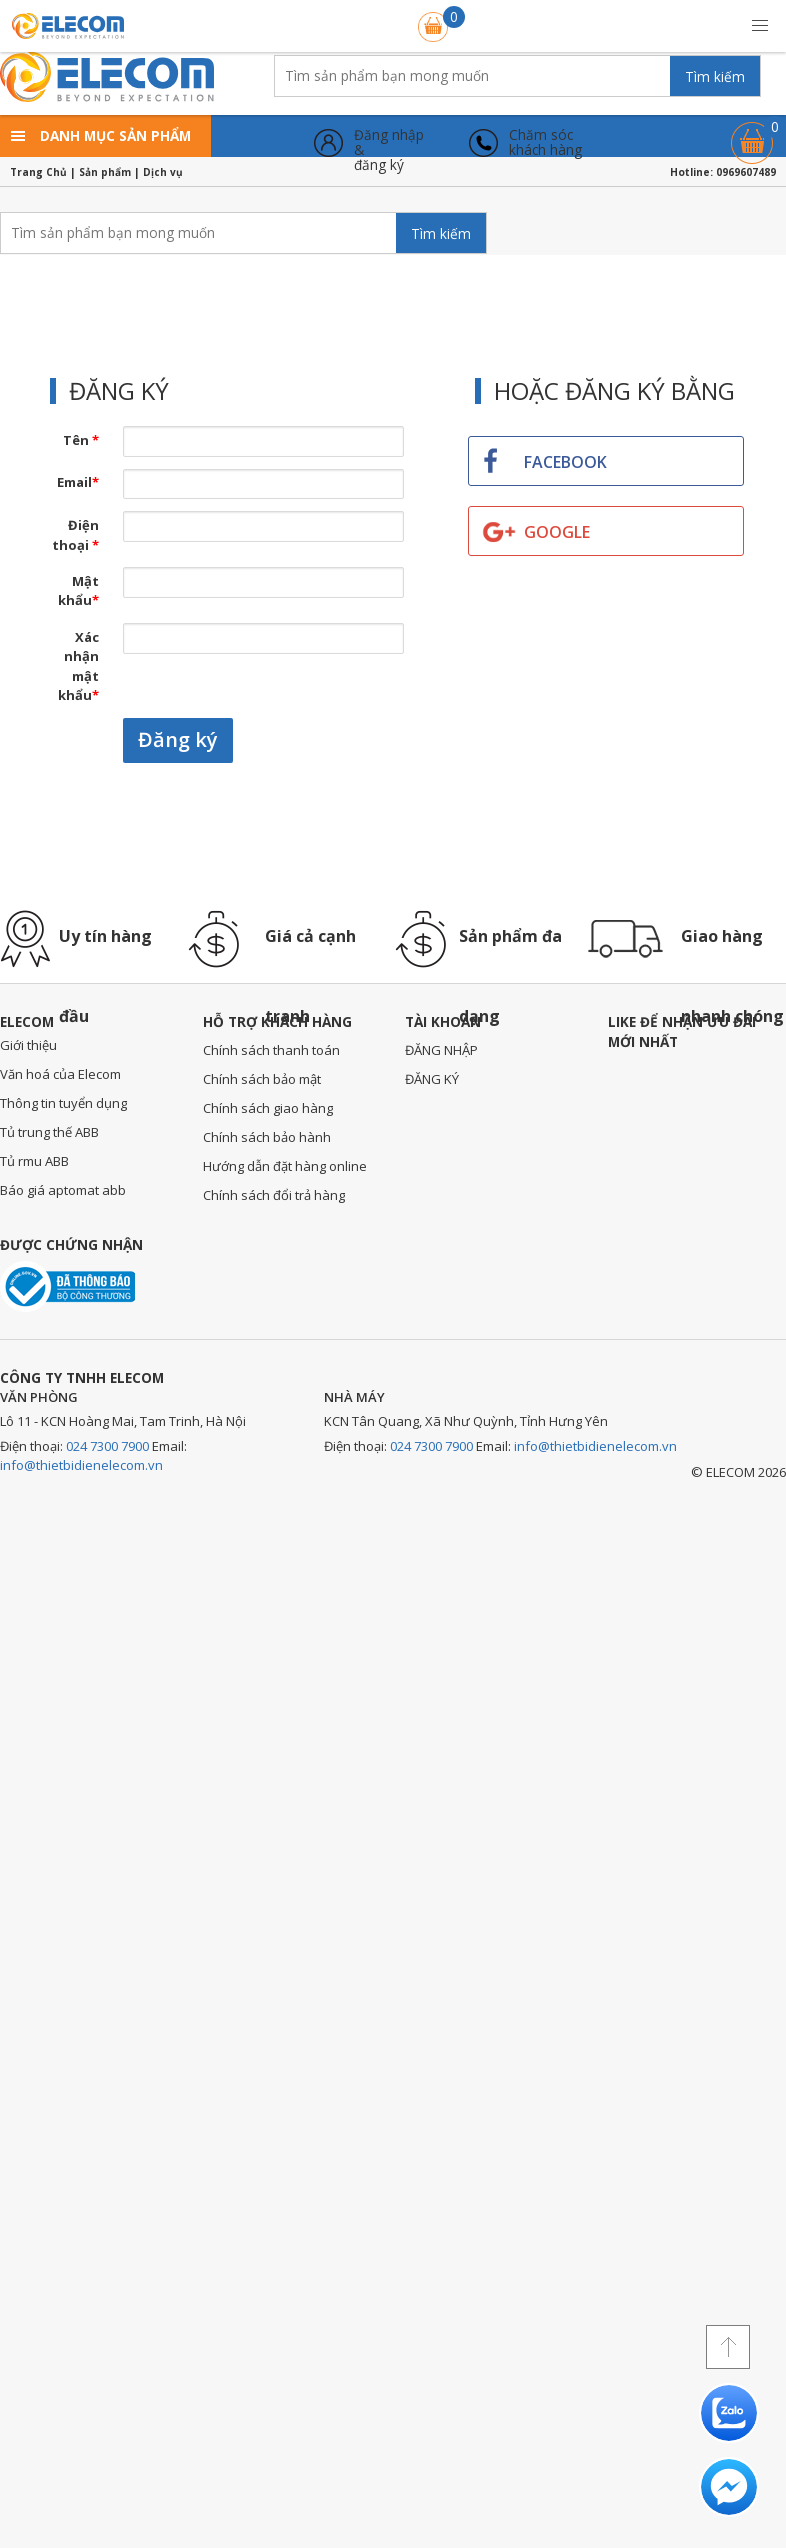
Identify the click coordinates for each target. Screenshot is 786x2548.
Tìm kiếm (715, 76)
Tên (81, 440)
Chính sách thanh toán (271, 1050)
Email (78, 482)
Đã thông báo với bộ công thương (67, 1286)
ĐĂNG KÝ (432, 1079)
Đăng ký (178, 739)
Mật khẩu (78, 591)
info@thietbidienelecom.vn (81, 1465)
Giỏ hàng (752, 133)
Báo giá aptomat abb (63, 1190)
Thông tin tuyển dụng (63, 1103)
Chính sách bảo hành (267, 1137)
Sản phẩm (105, 172)
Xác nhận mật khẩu (78, 666)
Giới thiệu (28, 1045)
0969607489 (746, 172)
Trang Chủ (38, 172)
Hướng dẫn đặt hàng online (285, 1166)
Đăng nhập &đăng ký (389, 142)
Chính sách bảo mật (262, 1079)
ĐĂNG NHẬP (441, 1050)
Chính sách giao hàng (268, 1108)
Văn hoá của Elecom (60, 1074)
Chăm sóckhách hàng (545, 142)
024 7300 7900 (107, 1446)
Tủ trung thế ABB (49, 1132)
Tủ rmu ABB (34, 1161)
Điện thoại (75, 535)
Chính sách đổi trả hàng (274, 1195)
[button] (760, 26)
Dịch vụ (163, 172)
